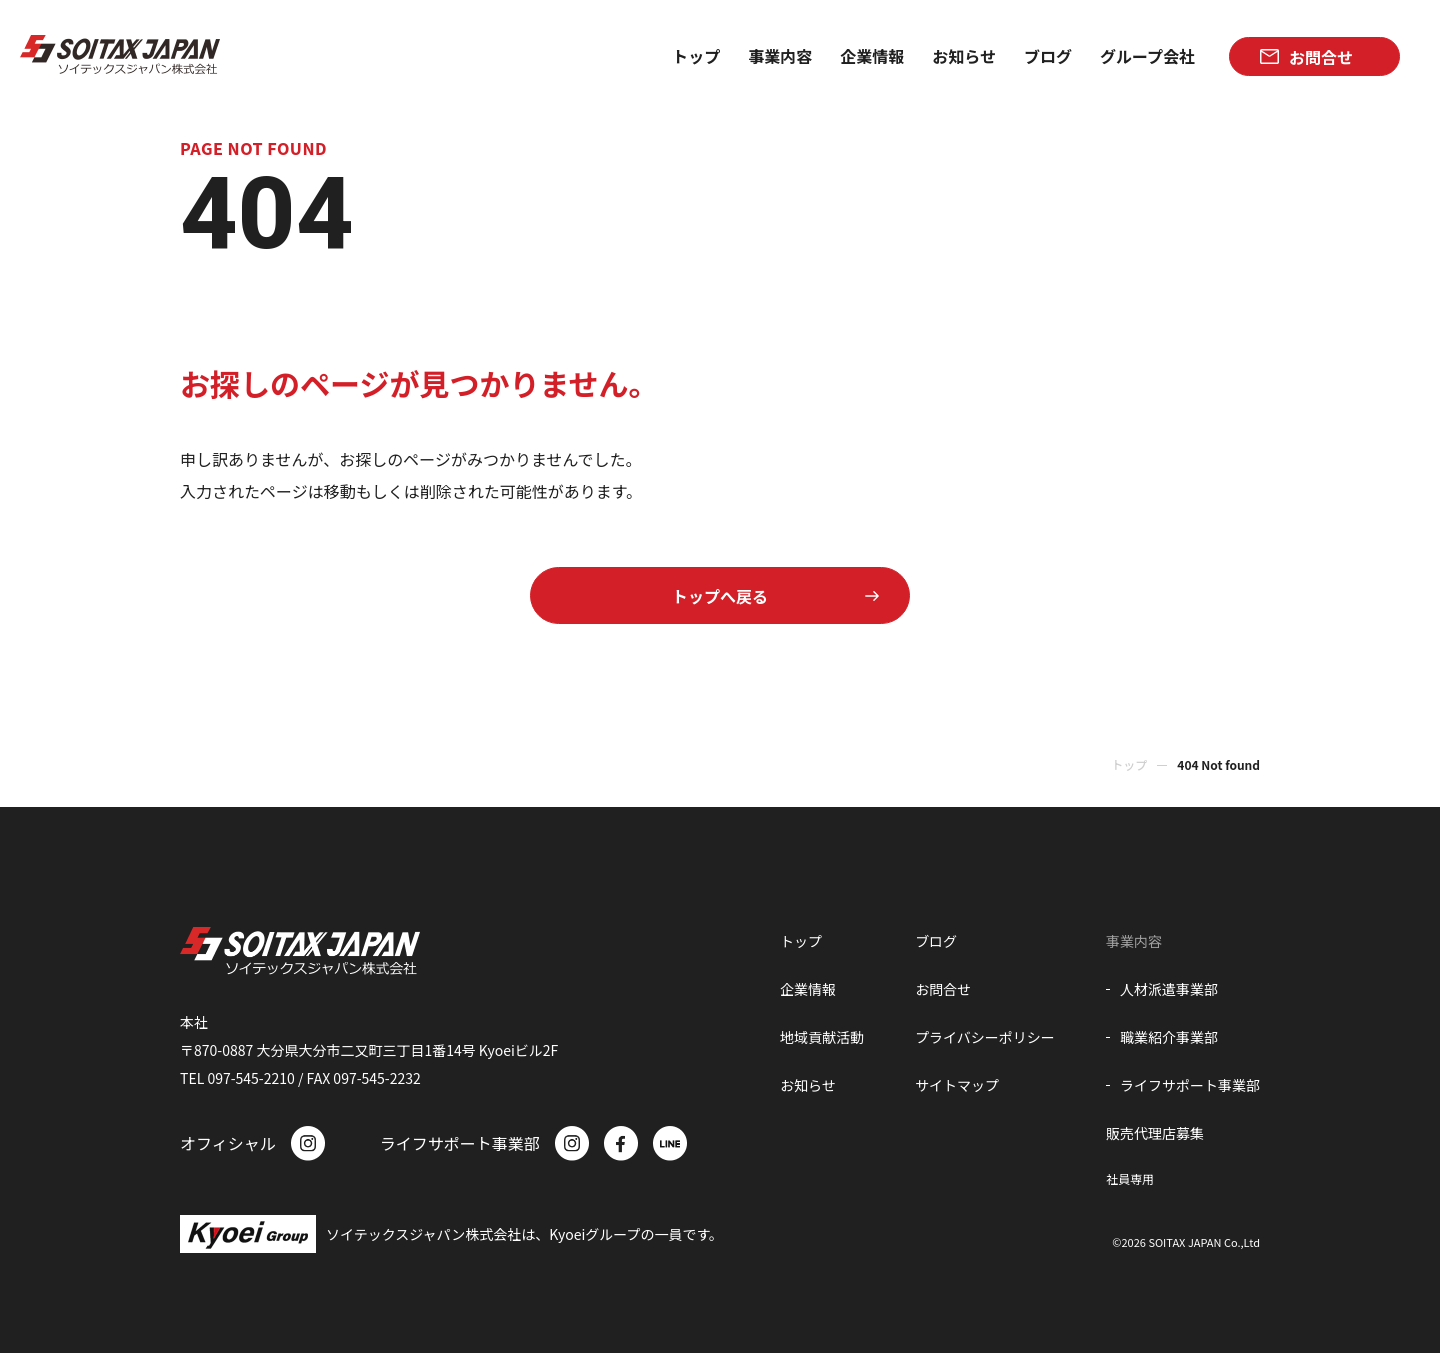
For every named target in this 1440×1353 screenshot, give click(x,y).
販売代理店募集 (1155, 1133)
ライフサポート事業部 (1190, 1085)
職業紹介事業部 (1169, 1037)
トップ (1129, 764)
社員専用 (1130, 1178)
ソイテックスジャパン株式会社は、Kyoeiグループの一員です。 (524, 1234)
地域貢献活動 (822, 1037)
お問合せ (943, 989)
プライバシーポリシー (985, 1037)
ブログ (936, 941)
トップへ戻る (720, 596)
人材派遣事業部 (1169, 989)
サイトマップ (957, 1085)
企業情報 (808, 989)
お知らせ (808, 1085)
